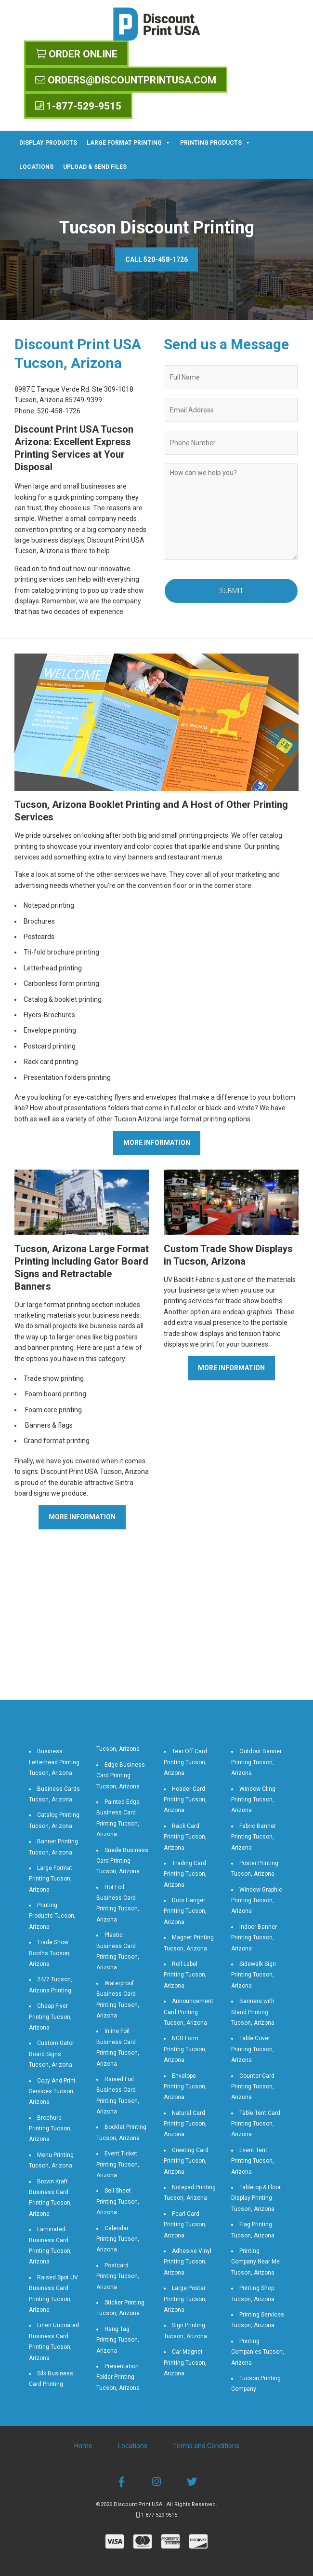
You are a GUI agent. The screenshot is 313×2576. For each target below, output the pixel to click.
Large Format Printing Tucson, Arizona (50, 1879)
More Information (156, 1142)
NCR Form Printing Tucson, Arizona (185, 2049)
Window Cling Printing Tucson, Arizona (253, 1799)
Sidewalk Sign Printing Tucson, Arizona (253, 1975)
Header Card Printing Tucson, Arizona (185, 1799)
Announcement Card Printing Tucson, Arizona (188, 2012)
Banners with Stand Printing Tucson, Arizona (252, 2012)
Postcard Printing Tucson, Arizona (117, 2276)
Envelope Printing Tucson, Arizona (185, 2086)
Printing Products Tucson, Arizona (52, 1916)
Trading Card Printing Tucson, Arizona (185, 1874)
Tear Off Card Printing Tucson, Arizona (185, 1762)
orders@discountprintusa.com (125, 80)
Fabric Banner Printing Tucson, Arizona (253, 1837)
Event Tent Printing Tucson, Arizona (252, 2161)
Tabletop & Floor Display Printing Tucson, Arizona (256, 2198)
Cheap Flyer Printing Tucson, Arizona (50, 2017)
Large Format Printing (128, 143)
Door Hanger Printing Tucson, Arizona (185, 1911)
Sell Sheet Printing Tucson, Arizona (117, 2201)
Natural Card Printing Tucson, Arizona (185, 2124)
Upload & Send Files (95, 167)
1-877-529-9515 (78, 106)
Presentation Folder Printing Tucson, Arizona (118, 2377)
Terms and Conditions (206, 2446)
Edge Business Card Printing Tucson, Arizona (120, 1775)
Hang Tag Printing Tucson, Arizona (117, 2340)
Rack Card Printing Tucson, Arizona (185, 1837)
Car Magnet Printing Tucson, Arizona (185, 2362)
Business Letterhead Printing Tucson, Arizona (54, 1762)
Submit (231, 591)
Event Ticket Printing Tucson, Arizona (117, 2164)
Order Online (76, 54)
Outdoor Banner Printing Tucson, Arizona (256, 1762)
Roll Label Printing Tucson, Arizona (185, 1975)
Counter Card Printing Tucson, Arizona (252, 2086)
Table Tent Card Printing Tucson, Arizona (255, 2124)
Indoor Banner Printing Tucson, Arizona (254, 1937)
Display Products (48, 142)
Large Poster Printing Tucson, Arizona (185, 2299)
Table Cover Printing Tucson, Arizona (252, 2049)
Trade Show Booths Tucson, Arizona (50, 1953)
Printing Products (215, 143)
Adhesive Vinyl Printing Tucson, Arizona (187, 2262)
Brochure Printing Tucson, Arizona (50, 2128)
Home (83, 2446)
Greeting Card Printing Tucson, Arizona (186, 2161)
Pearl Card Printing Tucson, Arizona (185, 2224)
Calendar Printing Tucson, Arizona (117, 2239)
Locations (36, 167)
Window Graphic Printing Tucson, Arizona (256, 1900)
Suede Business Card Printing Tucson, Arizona (122, 1861)
